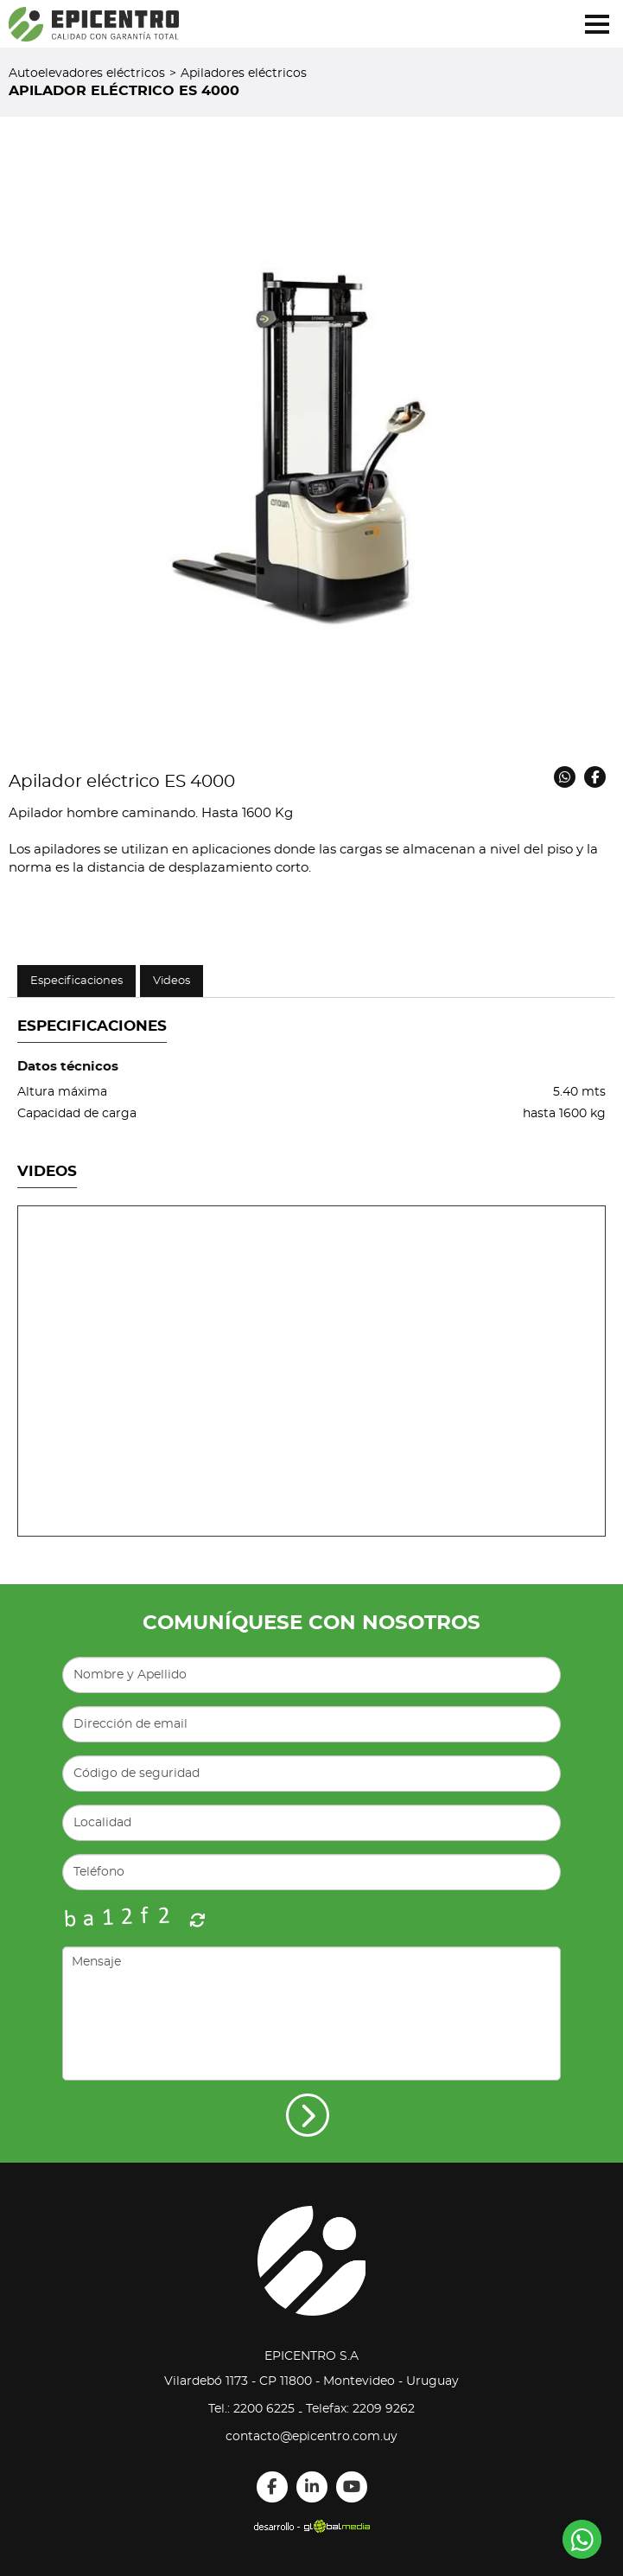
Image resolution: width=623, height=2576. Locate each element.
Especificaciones (76, 981)
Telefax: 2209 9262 (360, 2409)
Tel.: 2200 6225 (251, 2409)
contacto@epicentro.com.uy (311, 2437)
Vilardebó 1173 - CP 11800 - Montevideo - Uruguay (311, 2381)
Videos (171, 981)
